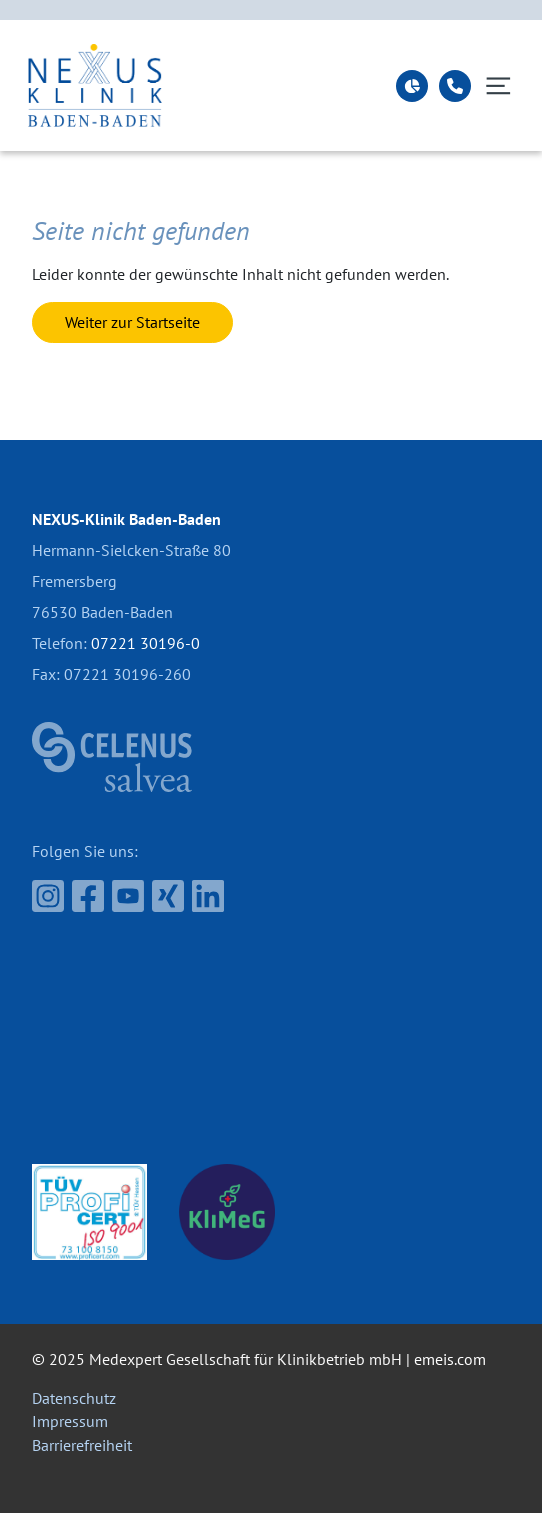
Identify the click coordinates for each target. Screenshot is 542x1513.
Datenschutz (74, 1398)
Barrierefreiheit (82, 1445)
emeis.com (450, 1359)
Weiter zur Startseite (132, 322)
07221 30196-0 (145, 643)
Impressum (70, 1421)
